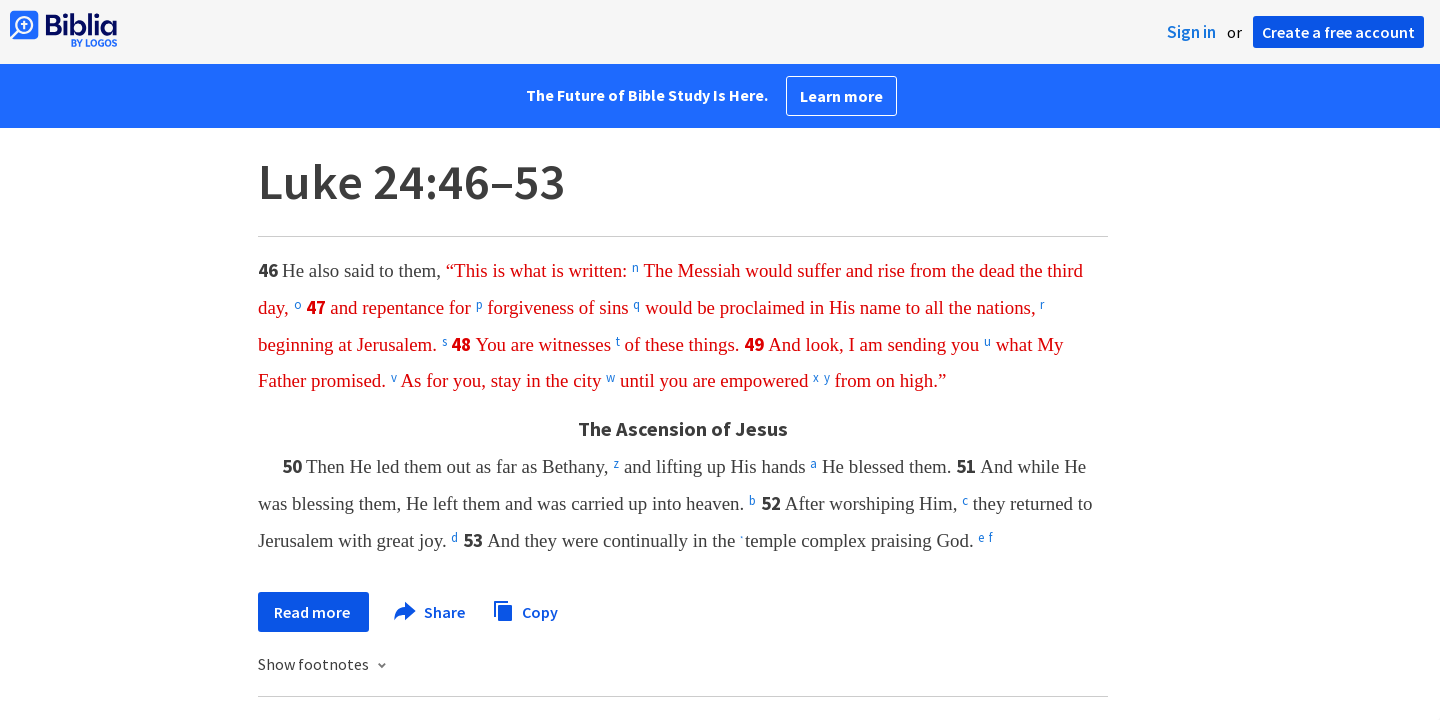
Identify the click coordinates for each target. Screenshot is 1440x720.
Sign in (1191, 32)
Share (430, 612)
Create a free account (1338, 32)
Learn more (841, 96)
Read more (313, 612)
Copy (525, 609)
